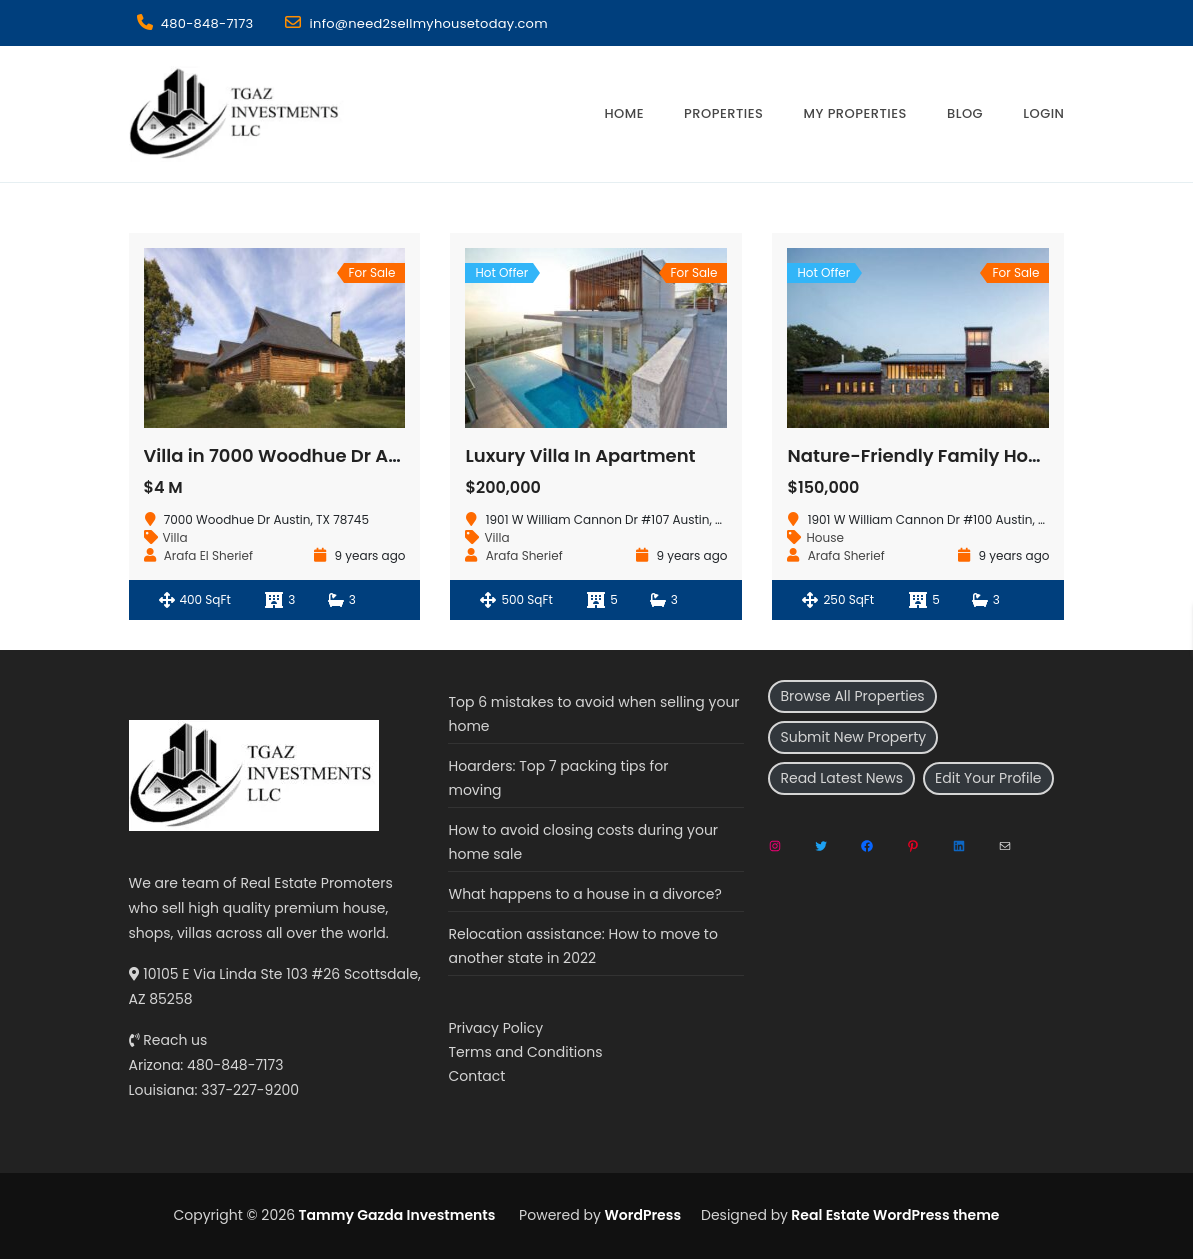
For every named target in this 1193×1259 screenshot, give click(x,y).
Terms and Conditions (525, 1052)
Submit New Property (853, 737)
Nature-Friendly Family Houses (928, 455)
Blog (965, 113)
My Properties (855, 113)
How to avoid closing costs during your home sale (583, 842)
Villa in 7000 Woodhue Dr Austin (289, 455)
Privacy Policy (495, 1028)
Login (1043, 113)
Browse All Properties (852, 696)
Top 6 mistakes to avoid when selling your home (593, 714)
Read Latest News (841, 778)
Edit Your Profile (988, 778)
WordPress (643, 1215)
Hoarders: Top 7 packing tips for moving (558, 778)
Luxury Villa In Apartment (580, 455)
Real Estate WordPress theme (894, 1215)
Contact (476, 1076)
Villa (175, 537)
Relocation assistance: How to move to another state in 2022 (582, 946)
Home (624, 113)
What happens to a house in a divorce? (584, 894)
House (824, 537)
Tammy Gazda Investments (395, 1215)
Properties (723, 113)
